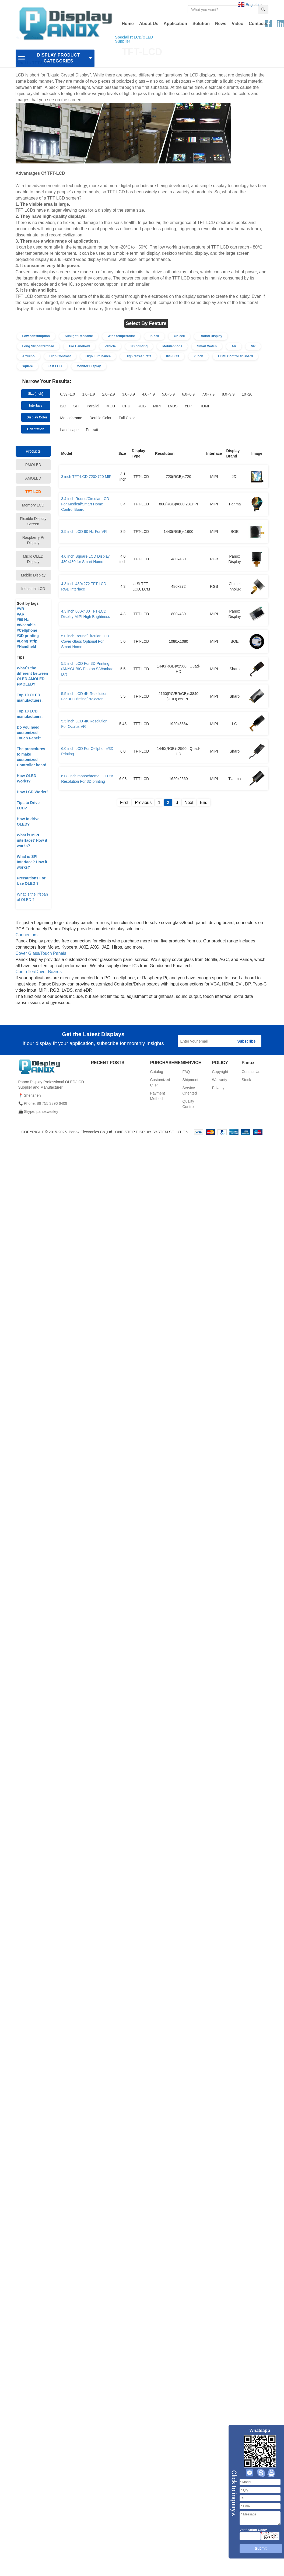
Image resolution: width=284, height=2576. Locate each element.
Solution (201, 23)
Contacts (258, 23)
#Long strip (27, 641)
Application (175, 23)
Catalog (156, 1071)
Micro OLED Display (33, 559)
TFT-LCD (33, 492)
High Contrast (60, 356)
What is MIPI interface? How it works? (32, 840)
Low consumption (36, 336)
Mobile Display (33, 575)
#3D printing (28, 636)
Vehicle (110, 346)
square (27, 366)
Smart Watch (207, 346)
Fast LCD (55, 366)
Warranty (219, 1080)
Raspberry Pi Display (33, 540)
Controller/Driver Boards (39, 971)
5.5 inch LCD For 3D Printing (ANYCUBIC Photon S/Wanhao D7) (87, 668)
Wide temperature (121, 336)
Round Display (210, 336)
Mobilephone (172, 346)
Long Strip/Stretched (38, 346)
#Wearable (26, 625)
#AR (20, 614)
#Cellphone (27, 630)
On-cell (179, 336)
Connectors (27, 934)
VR (253, 346)
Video (237, 23)
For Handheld (79, 346)
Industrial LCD (33, 588)
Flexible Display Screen (33, 521)
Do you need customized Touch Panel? (29, 732)
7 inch (198, 356)
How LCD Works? (32, 792)
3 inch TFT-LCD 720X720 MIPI (87, 476)
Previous (143, 802)
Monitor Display (89, 366)
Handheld (27, 646)
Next (188, 802)
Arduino (28, 356)
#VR (20, 609)
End (203, 802)
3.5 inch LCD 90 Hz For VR (84, 531)
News (220, 23)
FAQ (186, 1071)
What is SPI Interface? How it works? (32, 861)
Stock (246, 1080)
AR (234, 346)
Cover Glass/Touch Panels (41, 953)
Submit (261, 2548)
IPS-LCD (172, 356)
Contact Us (251, 1071)
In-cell (154, 336)
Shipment (190, 1080)
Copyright (220, 1071)
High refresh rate (138, 356)
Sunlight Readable (79, 336)
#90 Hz (23, 619)
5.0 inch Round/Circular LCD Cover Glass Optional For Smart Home (85, 641)
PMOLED (33, 465)
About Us (148, 23)
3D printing (139, 346)
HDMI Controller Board (235, 356)
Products (33, 451)
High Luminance (98, 356)
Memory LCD (33, 505)
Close (233, 2493)
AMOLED (33, 478)
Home (128, 23)
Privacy (218, 1088)
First (124, 802)
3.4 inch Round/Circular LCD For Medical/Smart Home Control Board (85, 504)
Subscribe (246, 1041)
